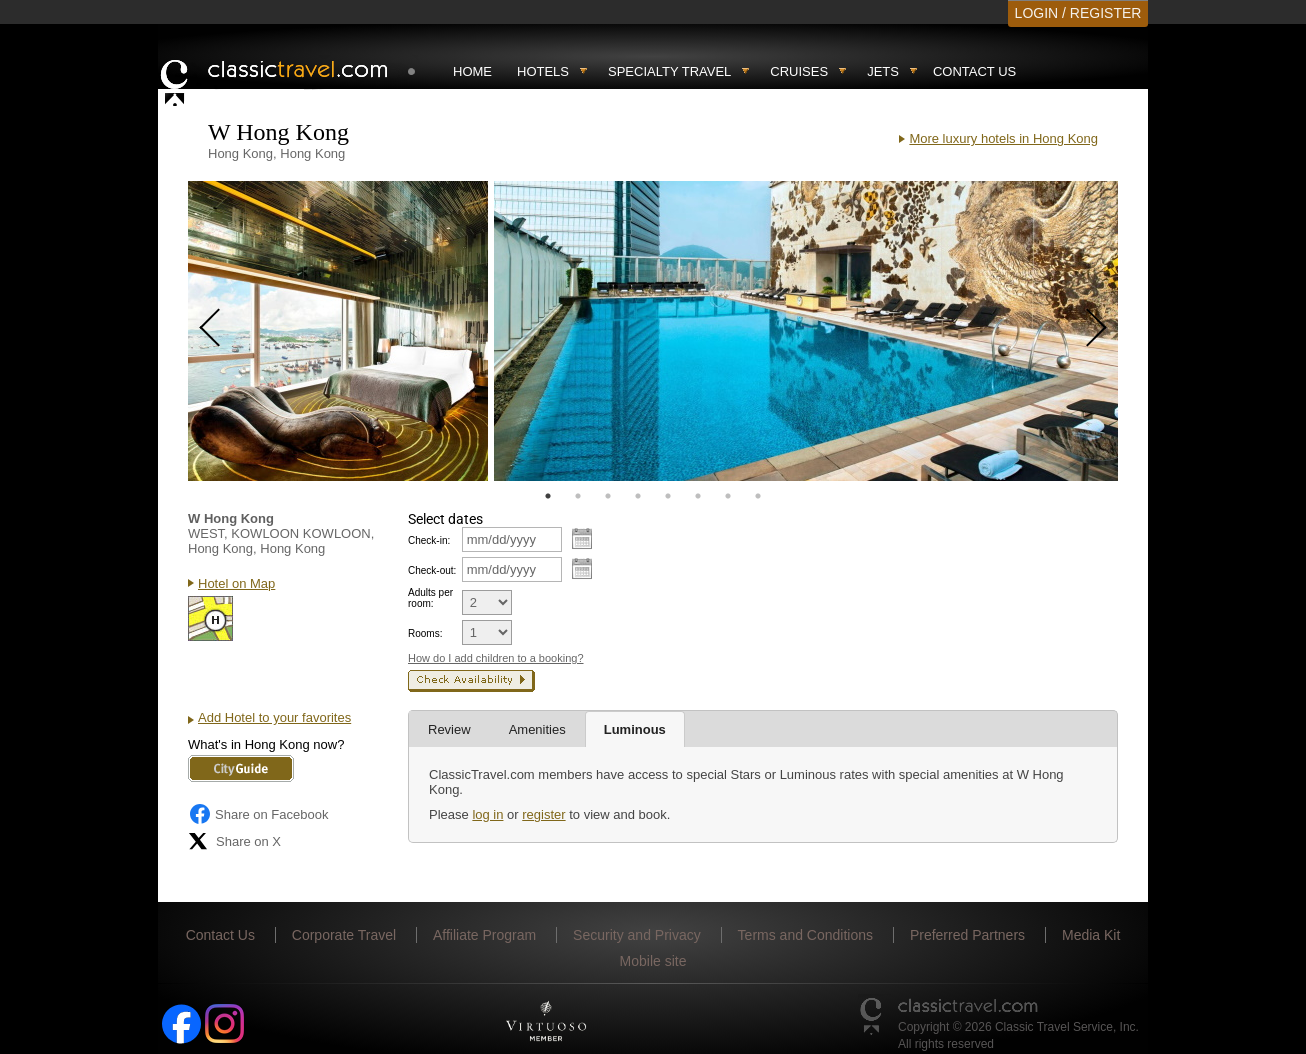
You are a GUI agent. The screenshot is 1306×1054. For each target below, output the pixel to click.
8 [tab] (758, 496)
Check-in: (429, 540)
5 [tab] (668, 496)
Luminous (635, 729)
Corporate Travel (344, 935)
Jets (883, 71)
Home (472, 71)
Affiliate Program (484, 935)
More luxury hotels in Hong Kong (1003, 138)
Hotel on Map (236, 583)
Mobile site (653, 961)
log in (487, 814)
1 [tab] (548, 496)
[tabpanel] (338, 331)
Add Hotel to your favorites (274, 717)
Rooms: (425, 633)
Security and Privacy (637, 935)
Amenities (537, 729)
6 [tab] (698, 496)
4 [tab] (638, 496)
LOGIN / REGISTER (1078, 13)
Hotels (543, 71)
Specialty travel (669, 71)
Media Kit (1091, 935)
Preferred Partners (967, 935)
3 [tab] (608, 496)
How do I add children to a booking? (496, 658)
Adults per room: (430, 598)
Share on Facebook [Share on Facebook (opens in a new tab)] (258, 814)
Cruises (799, 71)
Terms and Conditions (805, 935)
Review (449, 729)
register (543, 814)
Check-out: (432, 570)
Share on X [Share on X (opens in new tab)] (234, 841)
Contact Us (974, 71)
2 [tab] (578, 496)
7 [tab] (728, 496)
